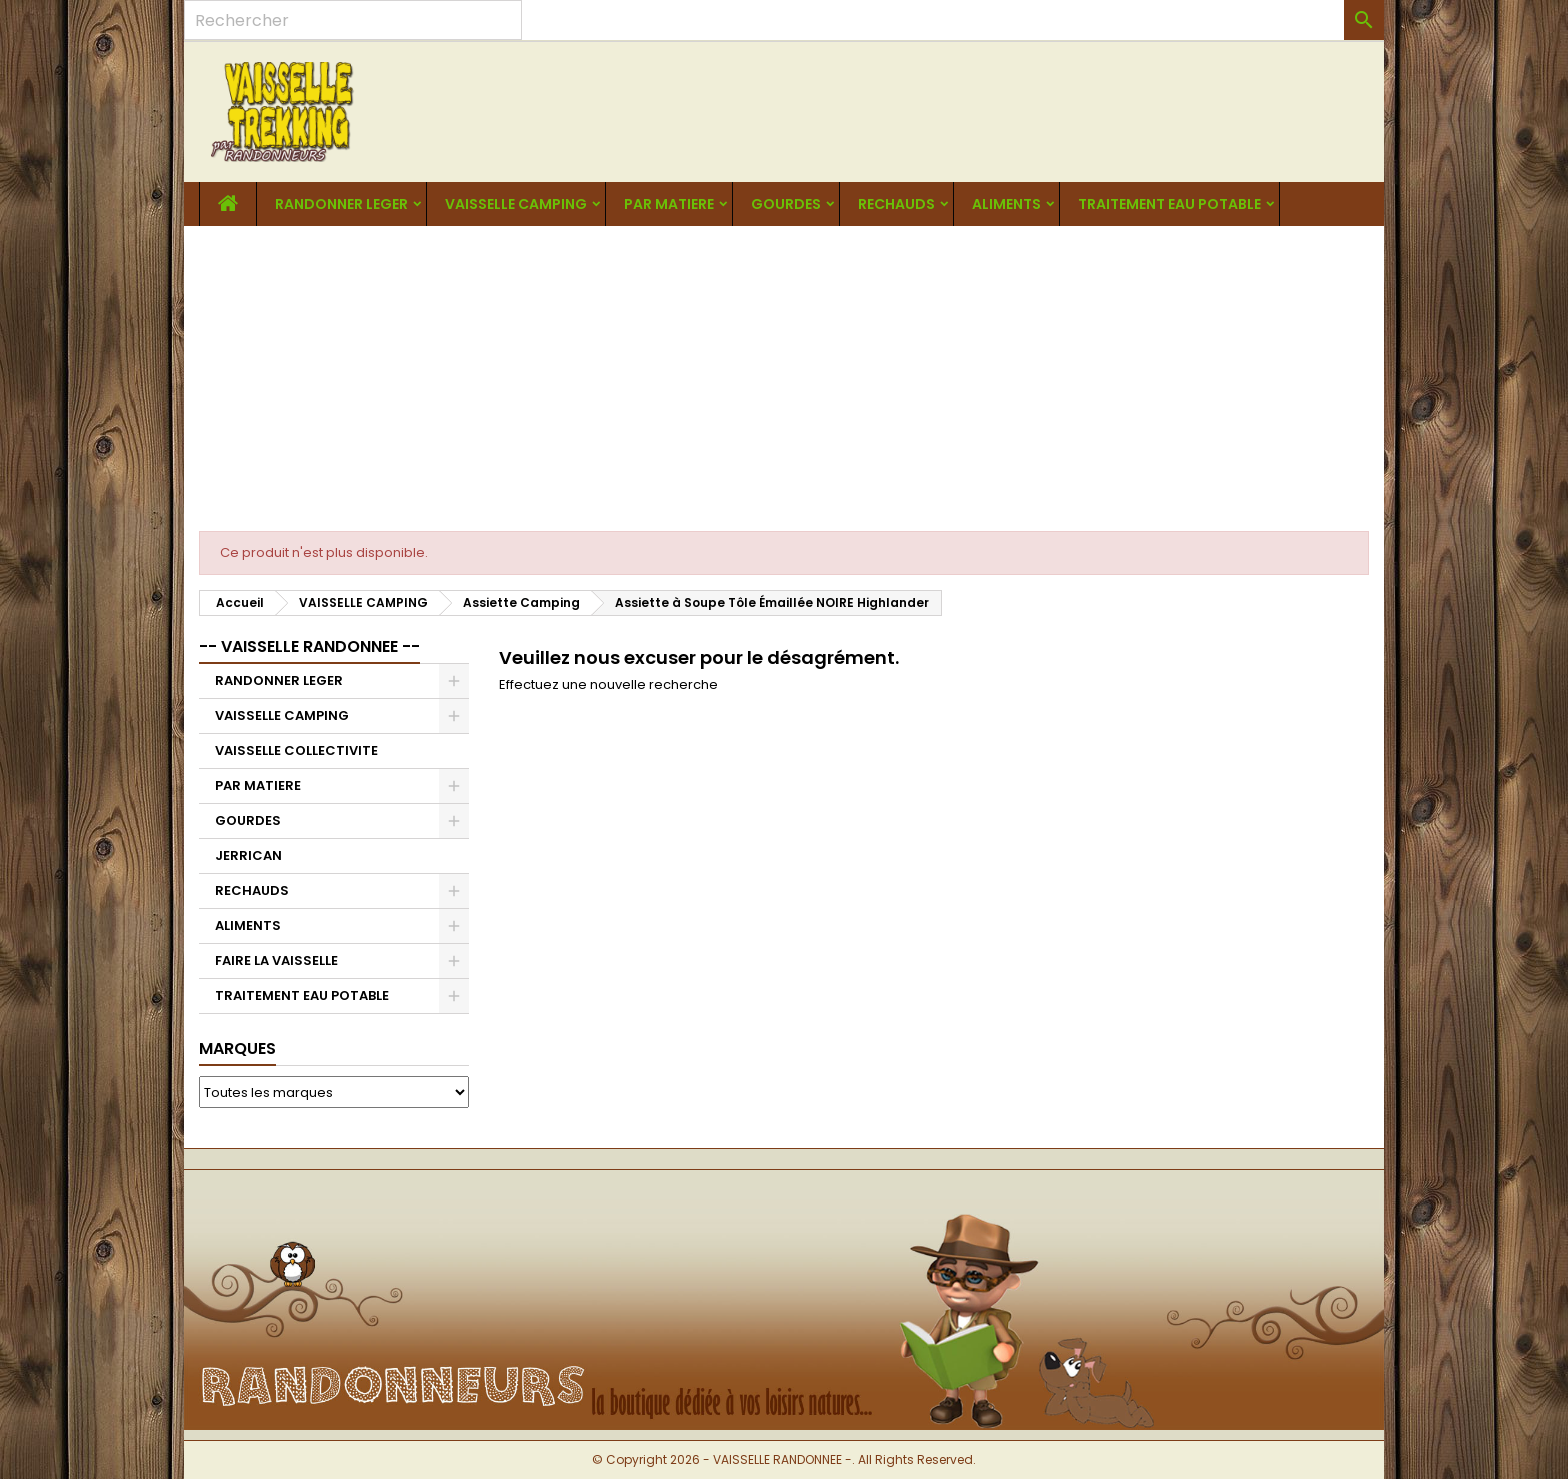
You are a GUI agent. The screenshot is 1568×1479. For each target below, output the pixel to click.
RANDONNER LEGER (341, 204)
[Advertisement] (784, 376)
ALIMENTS (1006, 204)
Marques (237, 1048)
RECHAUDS (896, 204)
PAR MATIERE (669, 204)
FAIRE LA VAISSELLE (276, 960)
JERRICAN (248, 855)
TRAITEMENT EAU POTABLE (1169, 204)
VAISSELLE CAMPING (516, 204)
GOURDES (786, 204)
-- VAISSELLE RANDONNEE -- (309, 646)
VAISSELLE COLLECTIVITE (296, 750)
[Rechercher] (353, 20)
